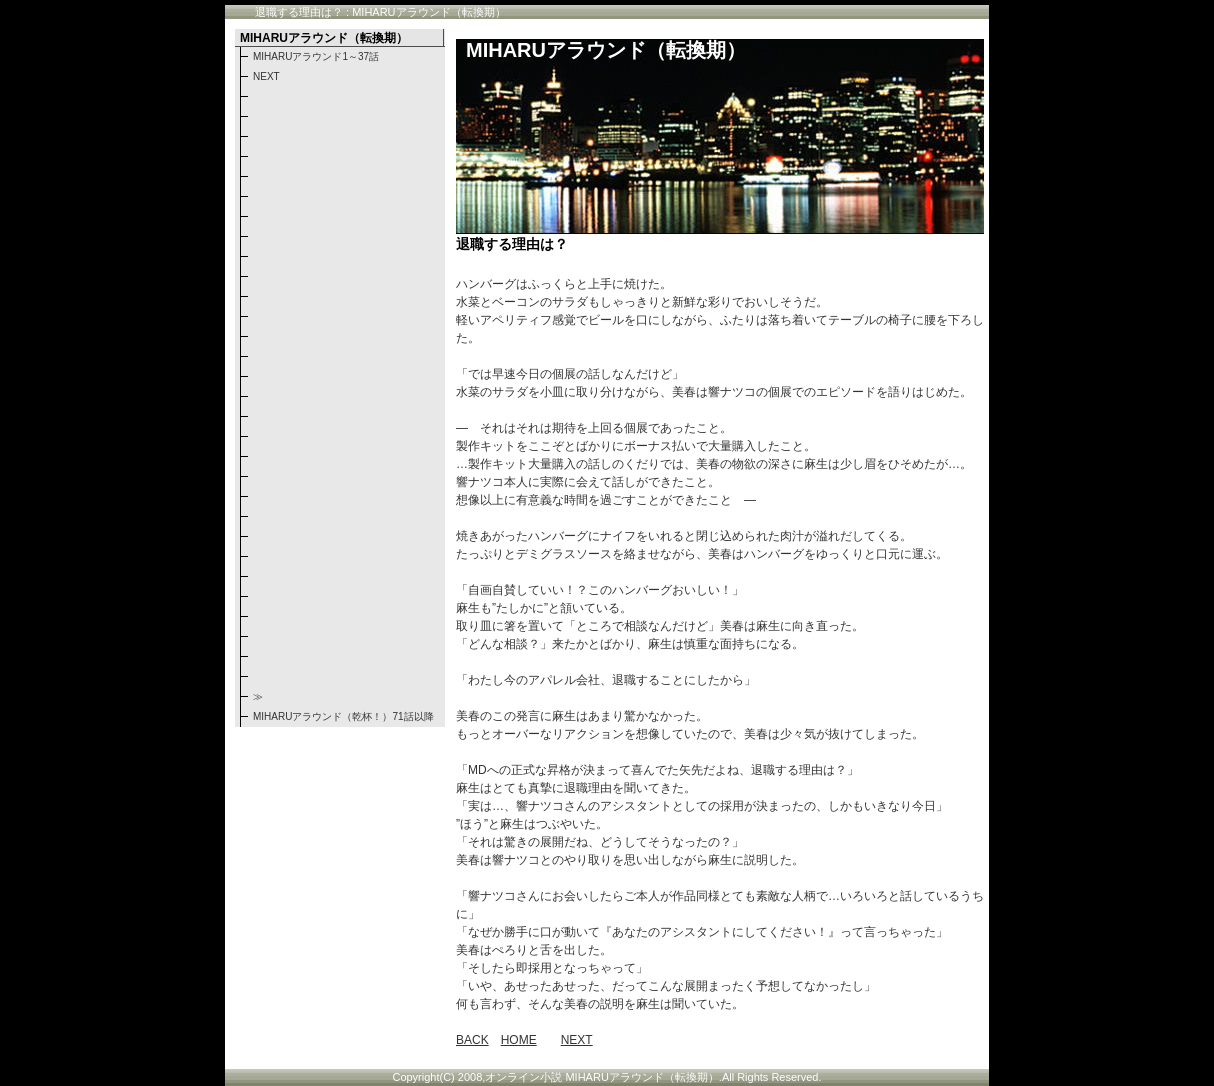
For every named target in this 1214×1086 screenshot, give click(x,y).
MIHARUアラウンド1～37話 (316, 56)
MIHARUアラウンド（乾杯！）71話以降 (343, 716)
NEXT (577, 1040)
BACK (472, 1040)
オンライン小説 (523, 1077)
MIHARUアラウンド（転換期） (606, 50)
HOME (519, 1040)
